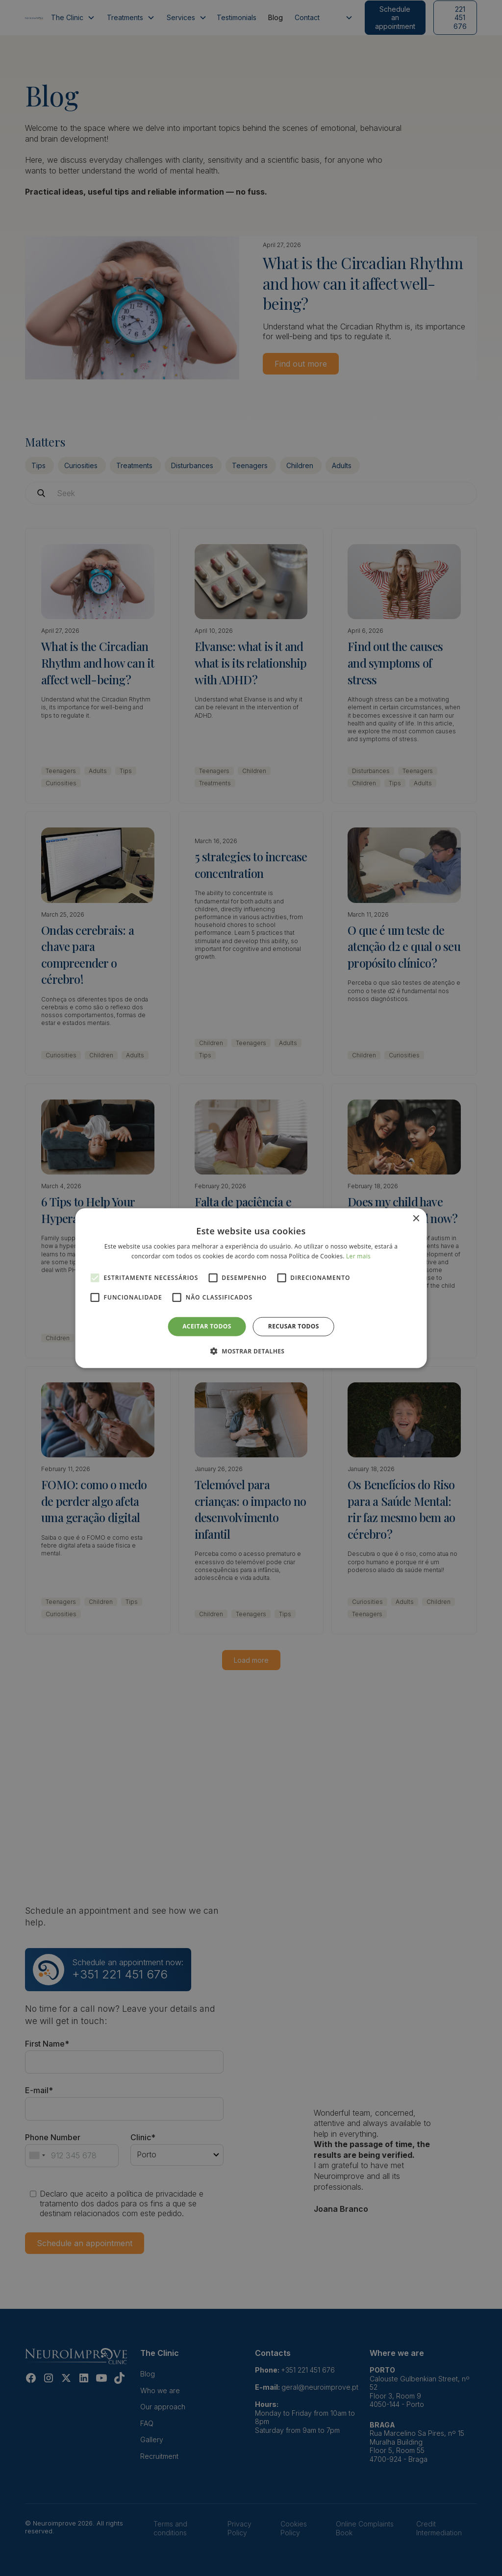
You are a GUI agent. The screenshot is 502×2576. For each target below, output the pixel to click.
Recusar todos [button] (293, 1326)
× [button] (415, 1218)
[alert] (251, 1288)
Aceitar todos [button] (206, 1326)
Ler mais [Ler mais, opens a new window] (358, 1256)
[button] (251, 1351)
